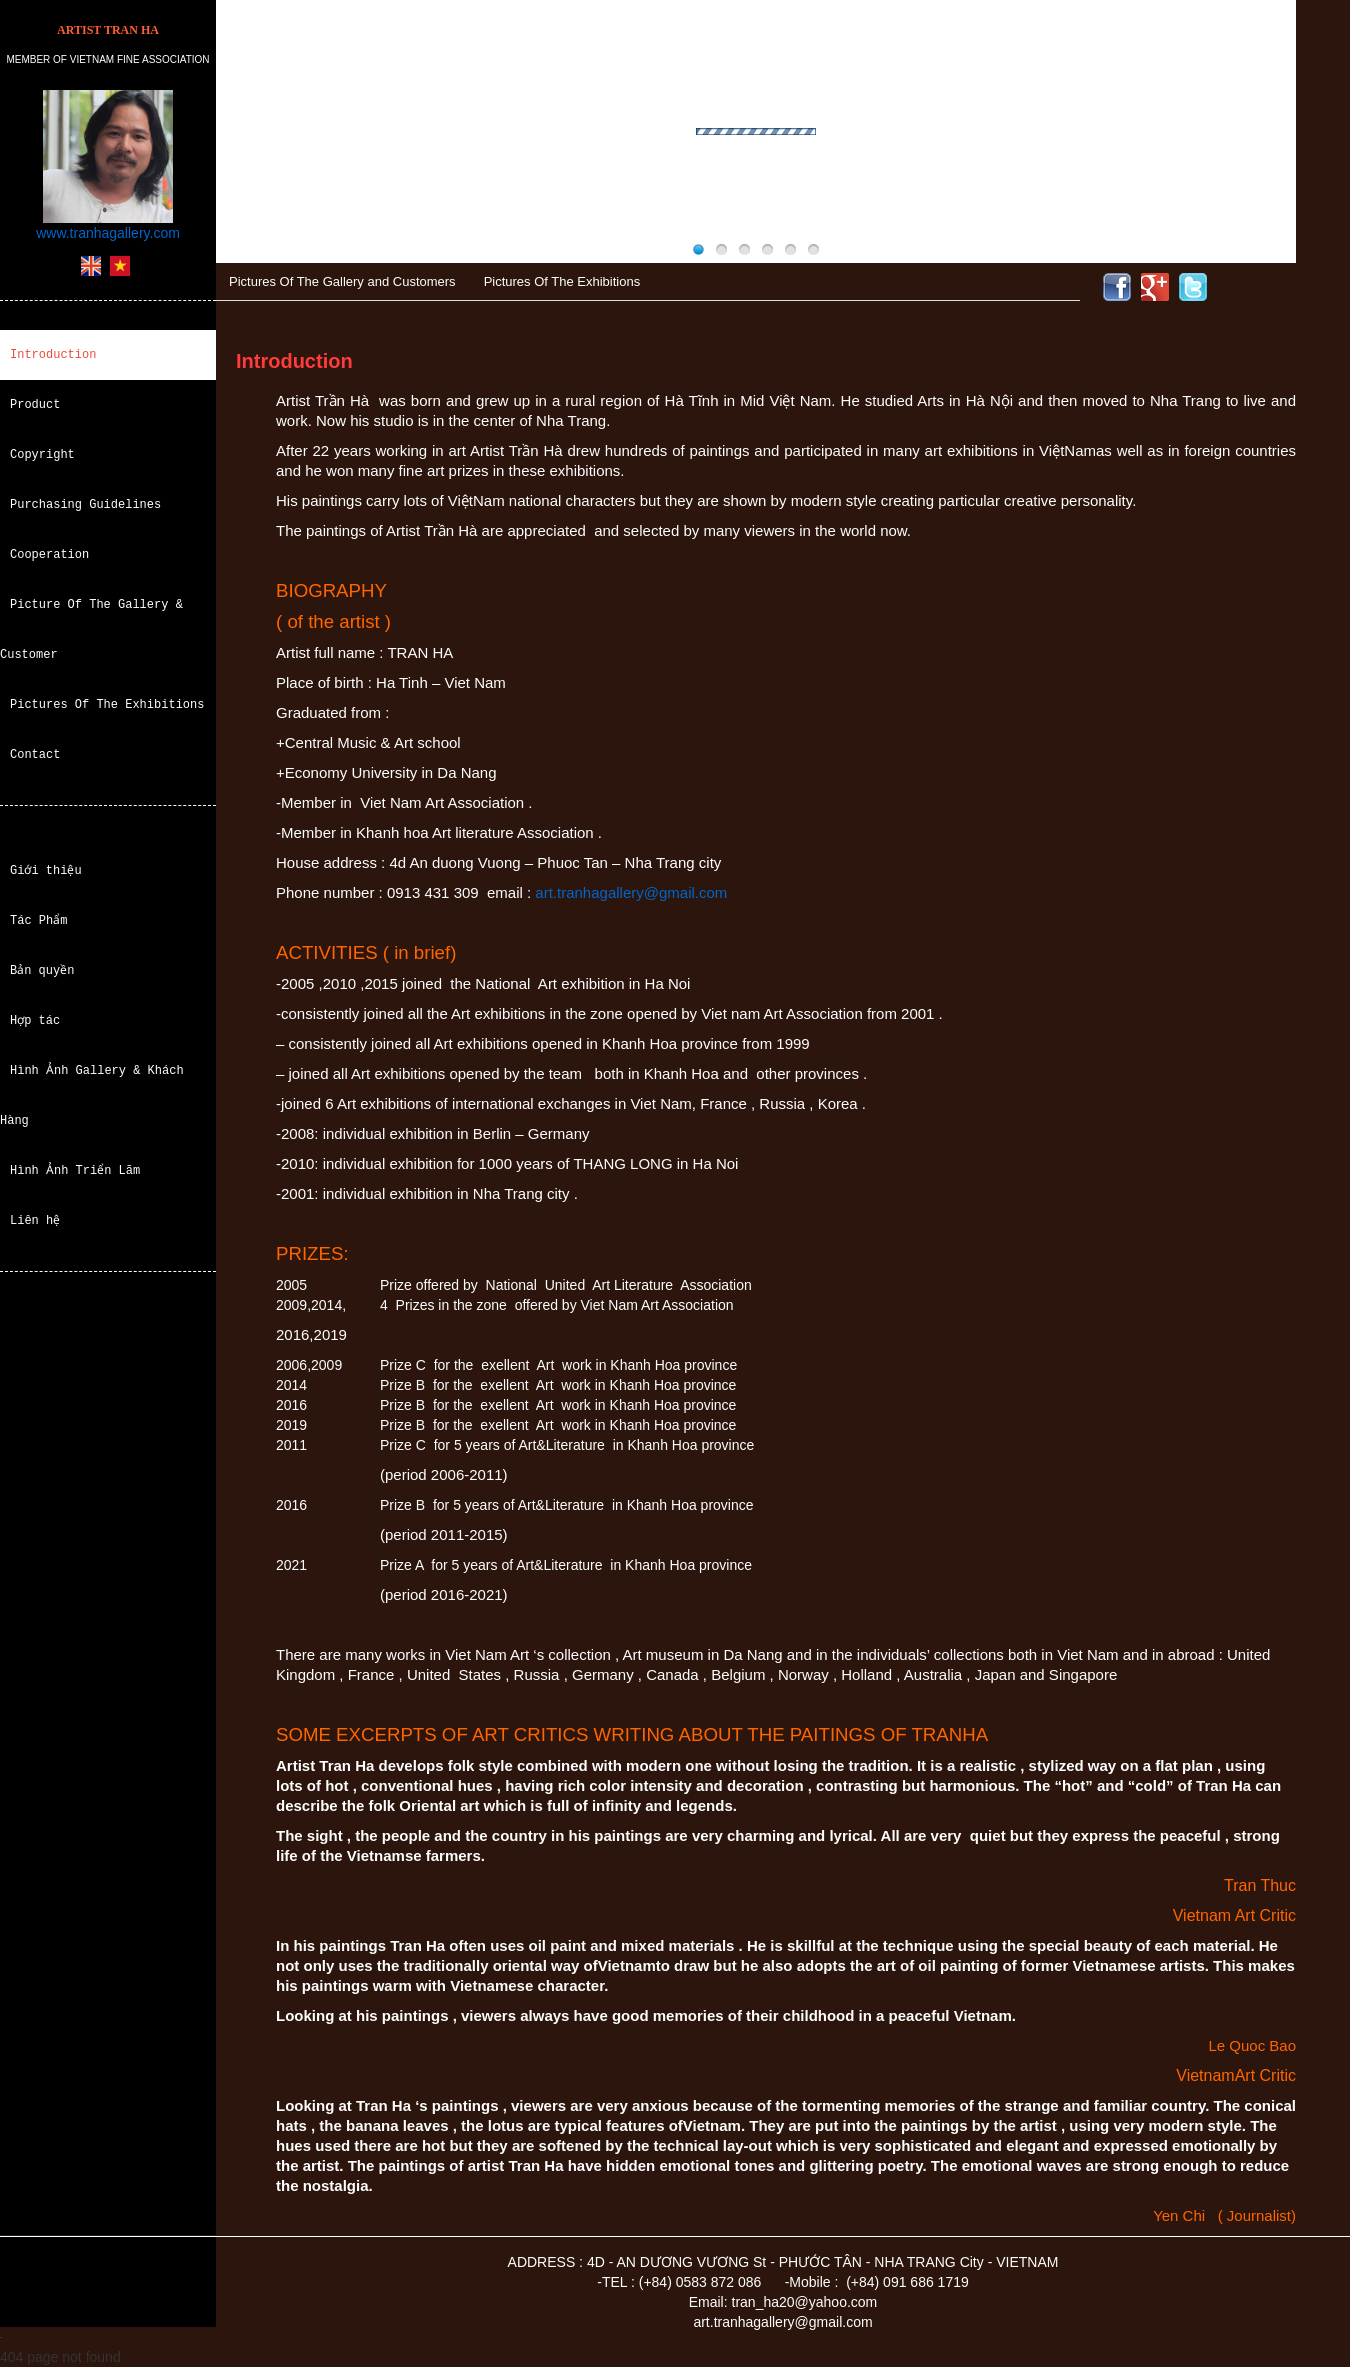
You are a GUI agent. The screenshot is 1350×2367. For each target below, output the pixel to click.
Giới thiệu (46, 870)
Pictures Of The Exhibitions (107, 704)
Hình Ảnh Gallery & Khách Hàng (91, 1095)
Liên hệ (35, 1220)
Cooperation (49, 554)
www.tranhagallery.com (108, 233)
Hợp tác (35, 1020)
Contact (35, 754)
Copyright (42, 454)
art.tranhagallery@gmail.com (631, 892)
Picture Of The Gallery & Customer (91, 629)
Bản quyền (42, 970)
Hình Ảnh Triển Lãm (75, 1170)
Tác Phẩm (39, 920)
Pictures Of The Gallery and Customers (342, 281)
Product (35, 404)
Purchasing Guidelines (85, 504)
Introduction (53, 354)
